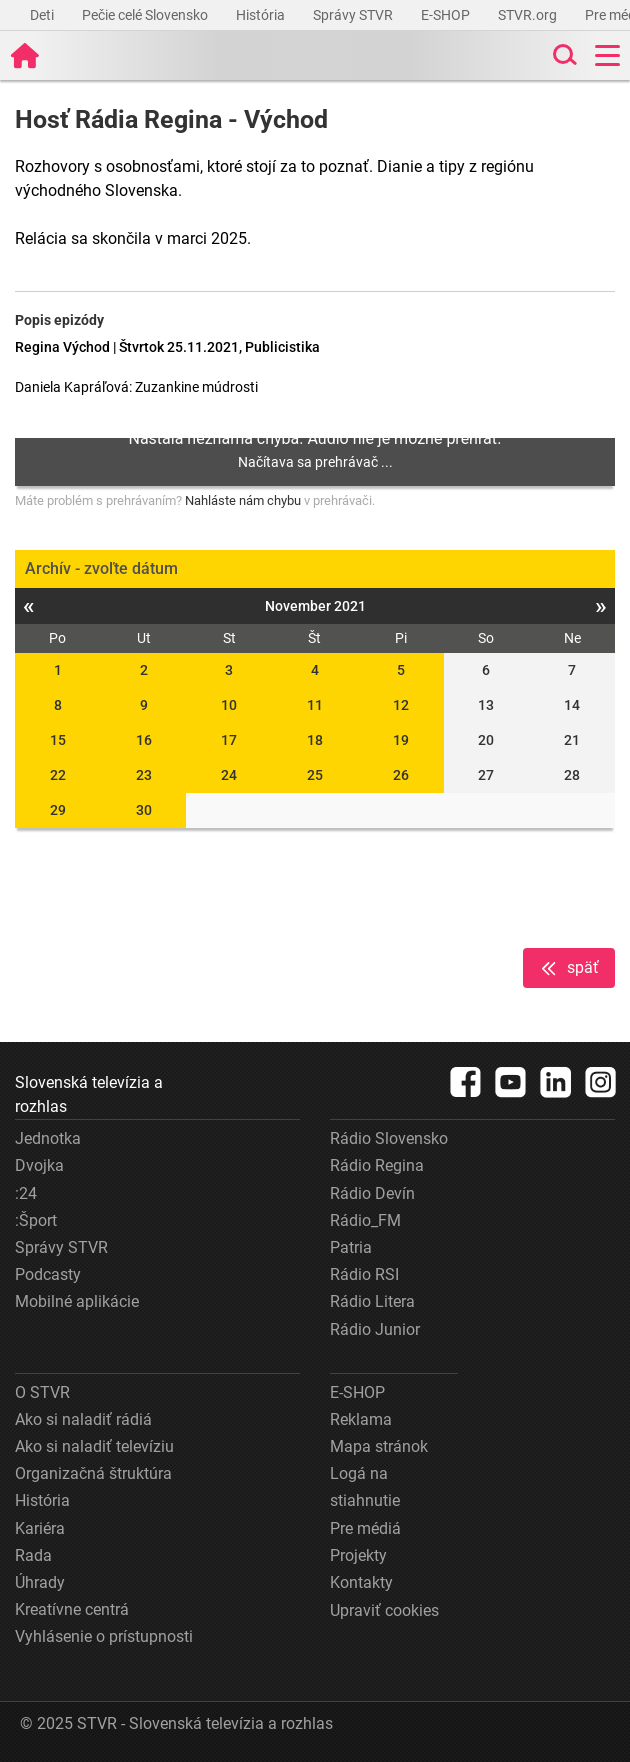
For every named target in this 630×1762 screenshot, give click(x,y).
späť (569, 968)
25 (315, 775)
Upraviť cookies (384, 1610)
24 (229, 775)
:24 (26, 1193)
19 (401, 740)
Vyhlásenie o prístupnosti (104, 1636)
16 (144, 740)
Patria (351, 1247)
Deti (43, 15)
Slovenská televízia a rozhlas (89, 1094)
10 (229, 705)
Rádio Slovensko (389, 1138)
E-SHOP (447, 15)
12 (401, 705)
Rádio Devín (372, 1193)
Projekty (358, 1555)
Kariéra (40, 1528)
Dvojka (39, 1165)
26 (401, 775)
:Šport (36, 1220)
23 (144, 775)
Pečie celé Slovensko (146, 15)
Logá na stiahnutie (365, 1487)
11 (315, 705)
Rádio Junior (375, 1329)
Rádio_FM (365, 1220)
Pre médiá (365, 1528)
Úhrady (40, 1582)
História (262, 15)
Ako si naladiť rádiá (83, 1419)
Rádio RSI (364, 1274)
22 (58, 775)
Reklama (361, 1419)
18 (315, 740)
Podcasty (48, 1274)
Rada (33, 1555)
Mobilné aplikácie (77, 1301)
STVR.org (529, 15)
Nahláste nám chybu (243, 500)
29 (58, 810)
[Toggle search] (563, 55)
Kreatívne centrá (72, 1609)
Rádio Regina (377, 1165)
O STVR (42, 1392)
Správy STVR (354, 15)
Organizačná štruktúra (93, 1473)
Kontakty (361, 1582)
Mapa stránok (379, 1446)
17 (229, 740)
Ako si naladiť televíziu (94, 1446)
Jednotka (48, 1138)
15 (58, 740)
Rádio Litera (372, 1301)
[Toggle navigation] (607, 55)
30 (144, 810)
